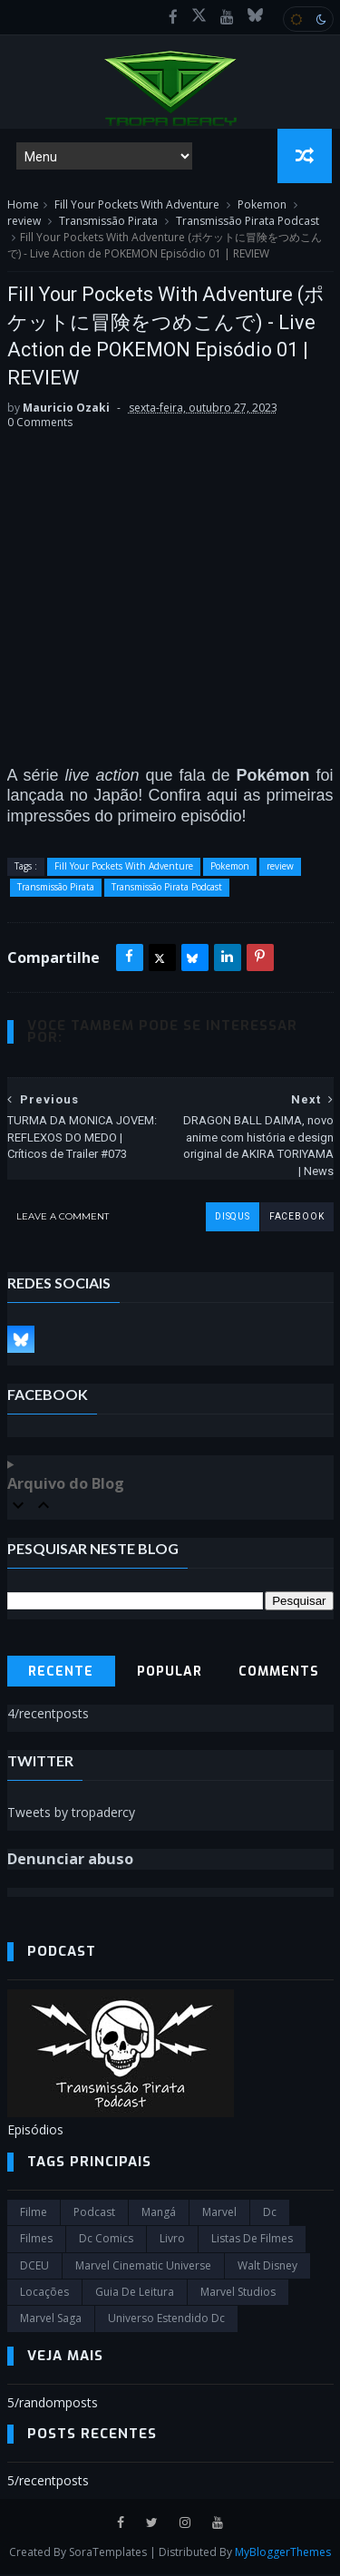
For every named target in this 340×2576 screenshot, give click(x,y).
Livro (172, 2240)
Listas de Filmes (252, 2240)
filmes (36, 2240)
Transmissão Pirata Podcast (247, 222)
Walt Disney (267, 2267)
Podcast (94, 2213)
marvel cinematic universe (143, 2267)
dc (270, 2213)
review (24, 222)
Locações (44, 2293)
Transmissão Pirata (108, 222)
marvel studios (238, 2293)
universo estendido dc (166, 2320)
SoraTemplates (108, 2553)
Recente (60, 1674)
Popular (169, 1674)
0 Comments (40, 425)
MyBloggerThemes (283, 2553)
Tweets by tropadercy (71, 1814)
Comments (278, 1674)
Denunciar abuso (70, 1861)
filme (33, 2213)
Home (23, 206)
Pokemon (262, 206)
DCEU (34, 2267)
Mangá (158, 2213)
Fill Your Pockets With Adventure (136, 206)
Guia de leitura (134, 2293)
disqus (232, 1218)
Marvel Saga (51, 2320)
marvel (219, 2213)
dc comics (106, 2240)
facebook (296, 1218)
